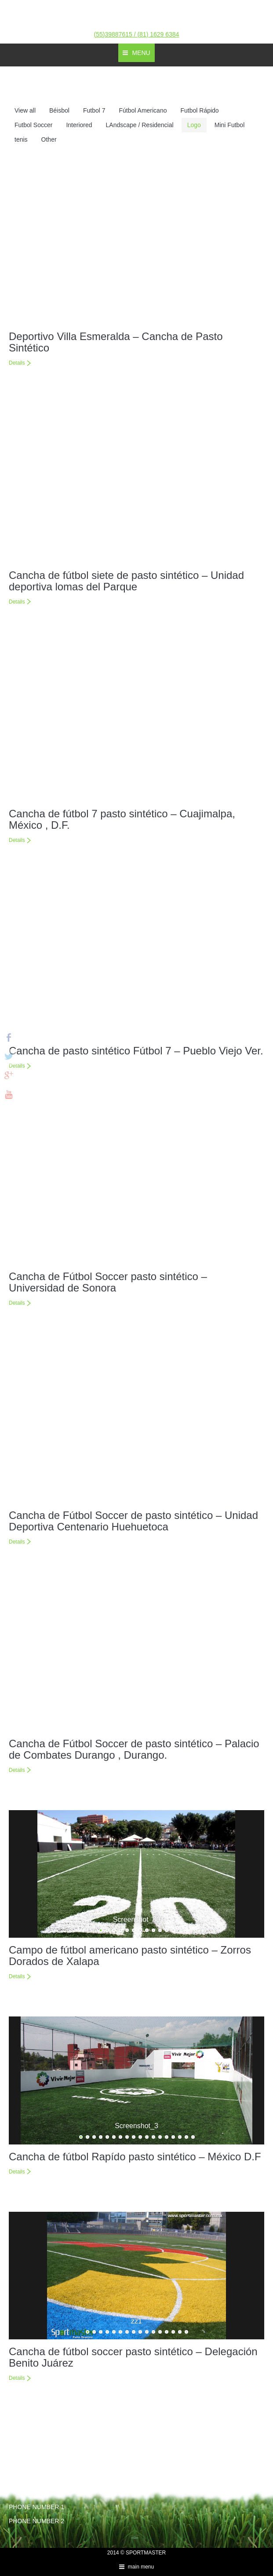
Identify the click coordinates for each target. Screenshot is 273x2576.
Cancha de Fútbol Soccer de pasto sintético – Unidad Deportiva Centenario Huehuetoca (133, 1521)
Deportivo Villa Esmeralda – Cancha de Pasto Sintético (116, 342)
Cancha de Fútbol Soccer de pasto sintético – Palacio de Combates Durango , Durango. (134, 1749)
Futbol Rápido (199, 110)
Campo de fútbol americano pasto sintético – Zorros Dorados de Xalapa (130, 1955)
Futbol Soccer (33, 124)
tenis (21, 139)
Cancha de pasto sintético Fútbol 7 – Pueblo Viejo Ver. (136, 1051)
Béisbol (59, 110)
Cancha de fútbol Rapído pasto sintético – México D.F (135, 2157)
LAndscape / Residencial (140, 124)
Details (17, 363)
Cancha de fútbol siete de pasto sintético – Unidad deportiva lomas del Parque (126, 581)
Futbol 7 (94, 110)
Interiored (79, 124)
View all (25, 110)
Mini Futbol (229, 124)
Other (49, 139)
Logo (194, 124)
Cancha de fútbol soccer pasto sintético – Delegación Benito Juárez (133, 2357)
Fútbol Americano (143, 110)
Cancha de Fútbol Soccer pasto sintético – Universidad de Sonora (108, 1282)
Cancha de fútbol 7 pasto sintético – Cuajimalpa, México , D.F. (122, 819)
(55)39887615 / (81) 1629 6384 (136, 34)
